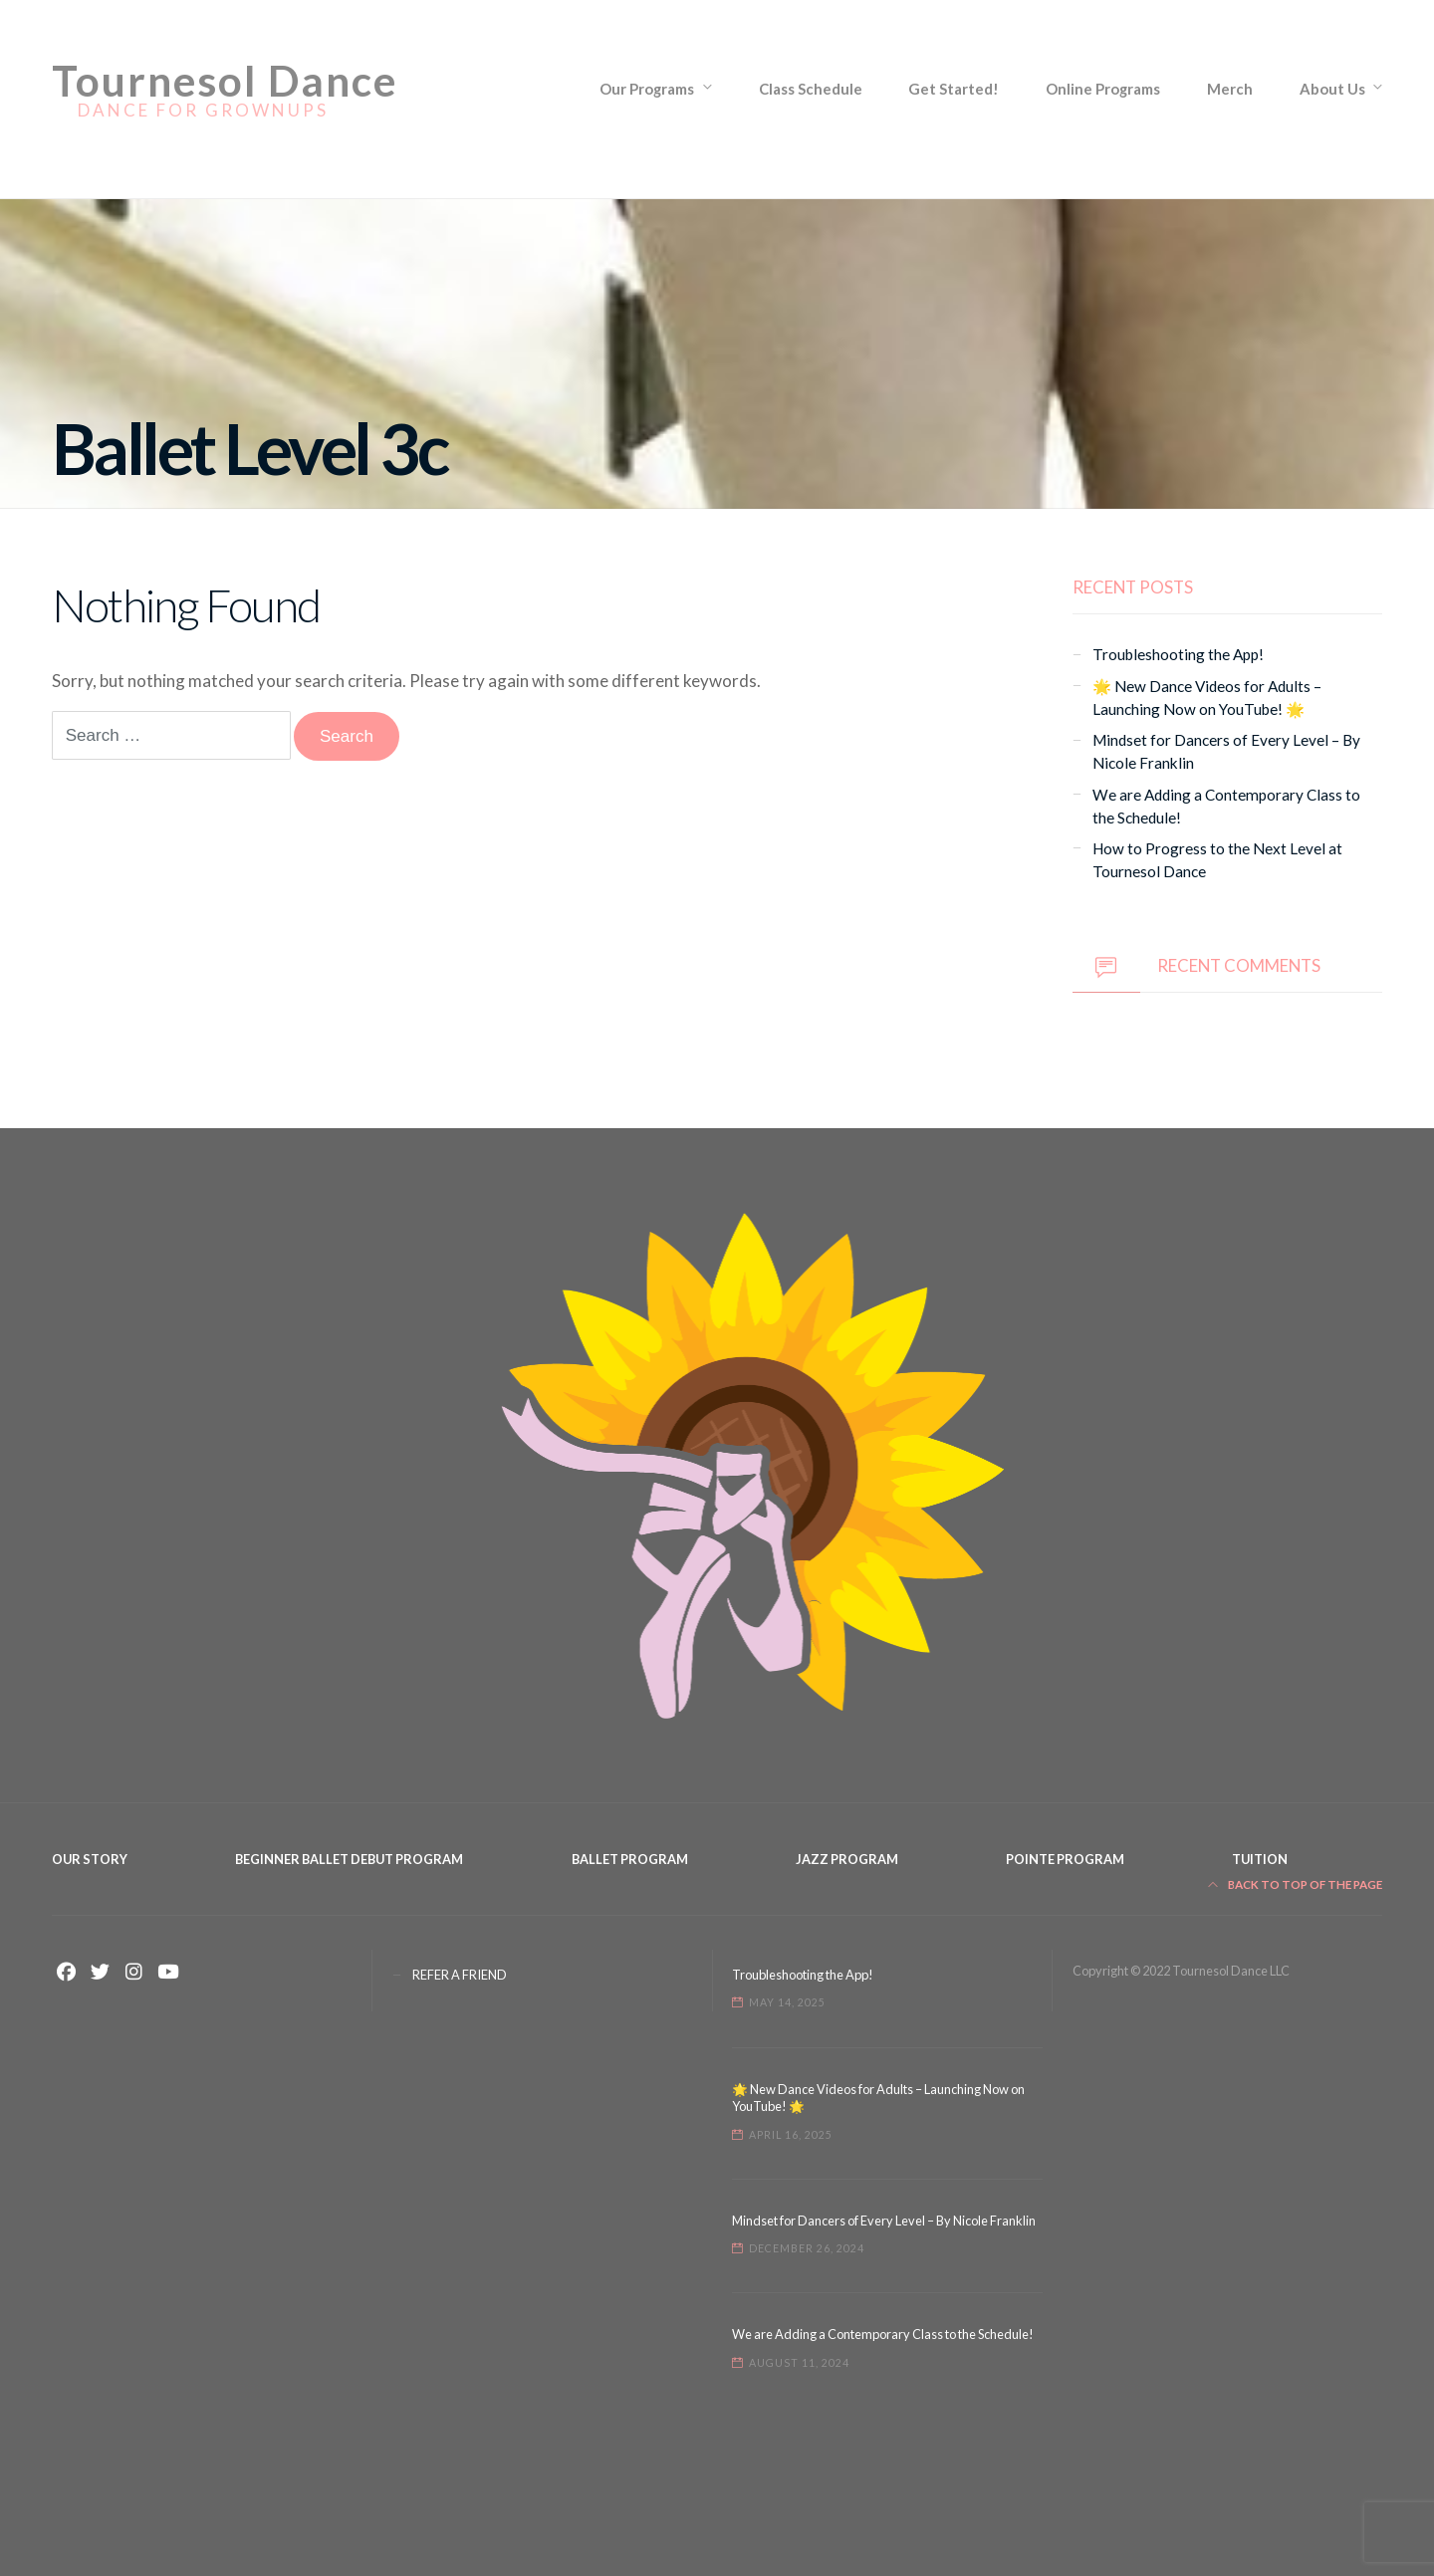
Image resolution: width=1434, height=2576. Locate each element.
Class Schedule (810, 89)
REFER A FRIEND (459, 1975)
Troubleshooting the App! (1178, 654)
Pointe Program (1065, 1859)
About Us (1332, 89)
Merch (1230, 89)
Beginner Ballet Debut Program (349, 1859)
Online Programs (1103, 89)
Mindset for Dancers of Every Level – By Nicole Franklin (884, 2220)
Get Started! (953, 89)
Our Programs (646, 89)
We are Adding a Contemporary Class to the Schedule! (883, 2334)
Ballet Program (630, 1859)
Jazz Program (847, 1859)
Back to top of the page (1295, 1884)
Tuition (1260, 1859)
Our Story (89, 1859)
